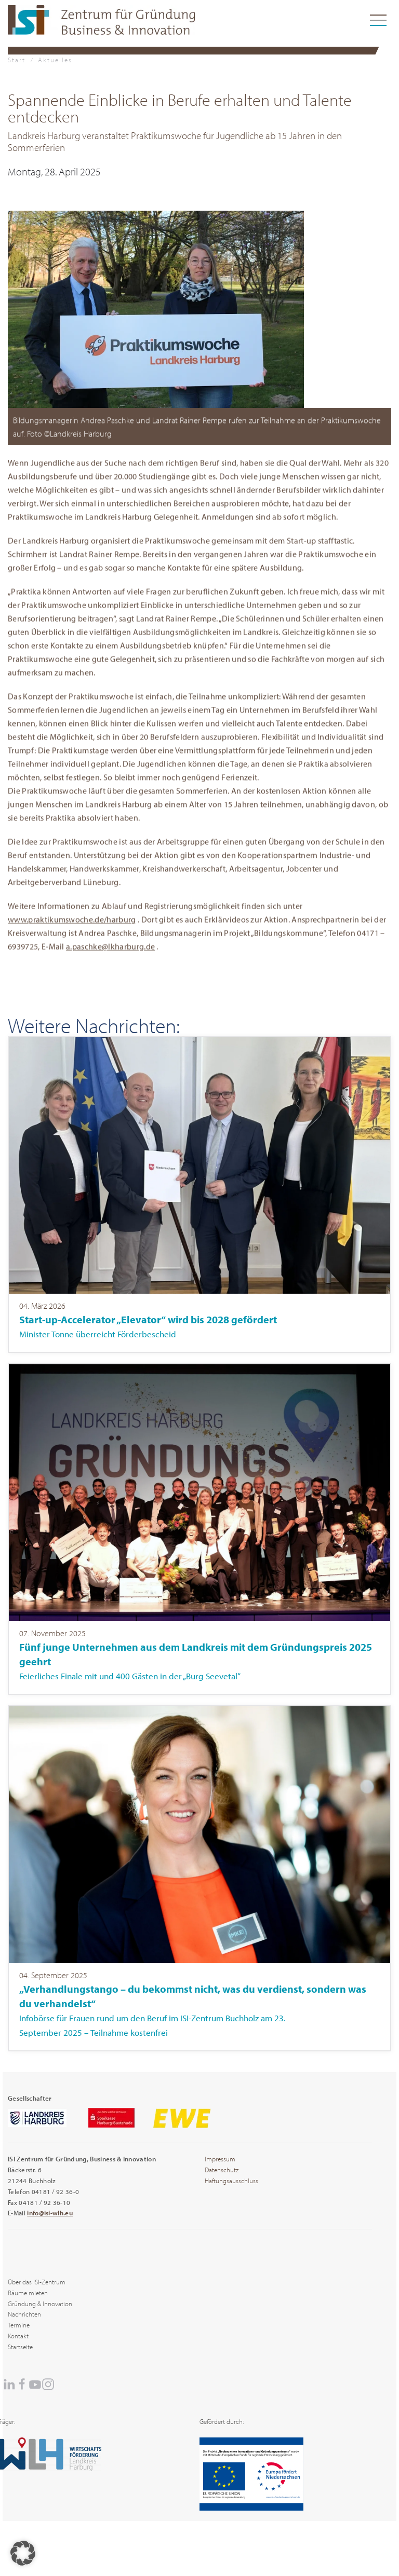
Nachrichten (24, 2314)
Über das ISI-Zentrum (36, 2282)
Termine (19, 2325)
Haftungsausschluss (231, 2180)
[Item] (199, 1194)
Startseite (20, 2346)
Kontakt (18, 2336)
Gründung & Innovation (40, 2303)
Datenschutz (221, 2170)
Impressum (220, 2159)
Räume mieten (28, 2293)
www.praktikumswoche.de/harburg (72, 922)
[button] (156, 308)
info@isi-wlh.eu (50, 2213)
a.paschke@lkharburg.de (110, 949)
